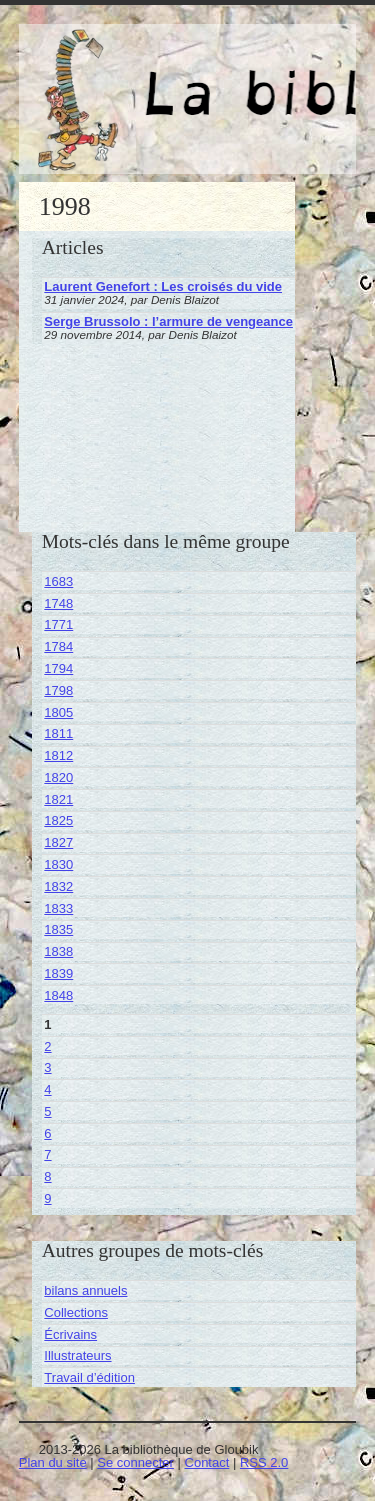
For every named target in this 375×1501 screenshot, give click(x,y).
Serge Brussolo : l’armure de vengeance (168, 321)
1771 (58, 624)
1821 (58, 799)
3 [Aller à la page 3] (47, 1067)
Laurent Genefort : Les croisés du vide (163, 286)
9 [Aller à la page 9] (47, 1198)
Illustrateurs (77, 1355)
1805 (58, 712)
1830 (58, 864)
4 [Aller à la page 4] (47, 1089)
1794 (58, 668)
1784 (58, 646)
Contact (207, 1462)
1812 (58, 755)
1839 (58, 973)
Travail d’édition (89, 1377)
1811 (58, 733)
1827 (58, 842)
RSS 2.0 (264, 1462)
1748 (58, 603)
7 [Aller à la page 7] (47, 1154)
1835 (58, 929)
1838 (58, 951)
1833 (58, 908)
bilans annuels (85, 1290)
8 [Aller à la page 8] (47, 1176)
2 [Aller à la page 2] (47, 1046)
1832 (58, 886)
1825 (58, 820)
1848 (58, 995)
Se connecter (135, 1462)
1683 (58, 581)
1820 (58, 777)
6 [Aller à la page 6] (47, 1133)
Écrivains (70, 1334)
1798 (58, 690)
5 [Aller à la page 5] (47, 1111)
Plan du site (53, 1462)
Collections (76, 1312)
